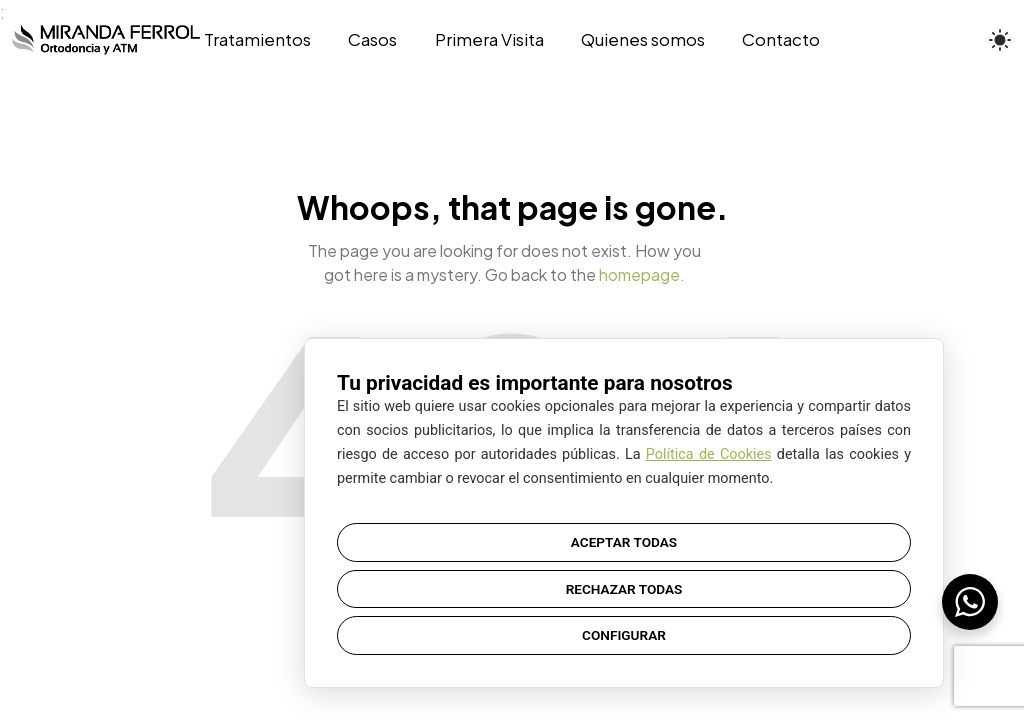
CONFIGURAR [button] (624, 635)
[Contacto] (771, 40)
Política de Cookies (709, 454)
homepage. (642, 274)
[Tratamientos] (267, 40)
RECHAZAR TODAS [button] (624, 589)
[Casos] (373, 40)
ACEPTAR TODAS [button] (624, 542)
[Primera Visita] (489, 40)
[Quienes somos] (642, 40)
